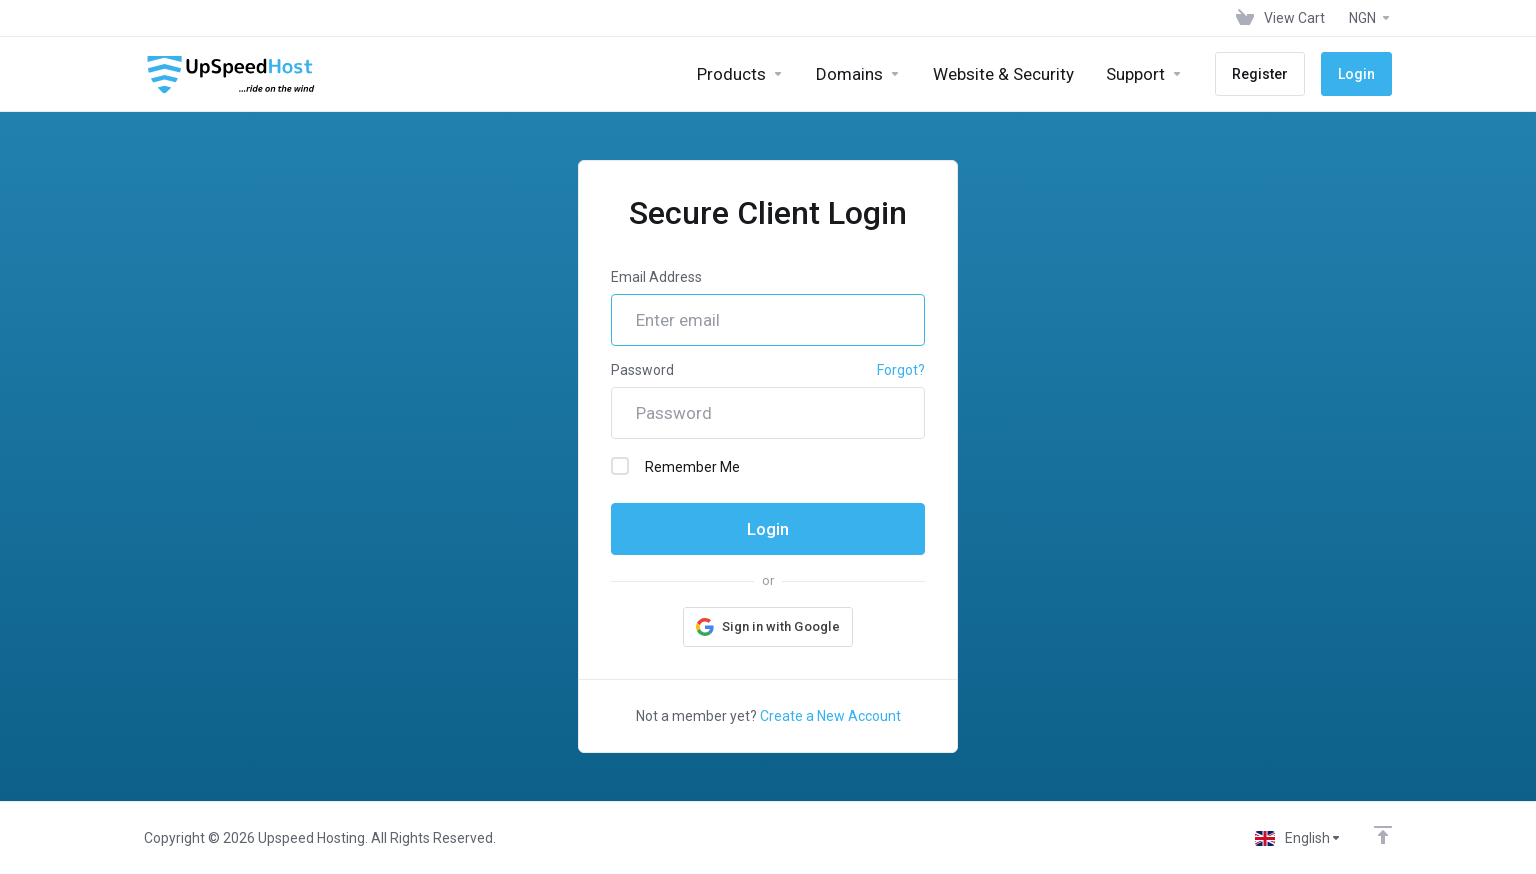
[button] (768, 627)
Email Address (656, 277)
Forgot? (901, 370)
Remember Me (675, 466)
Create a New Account (830, 716)
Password (642, 370)
